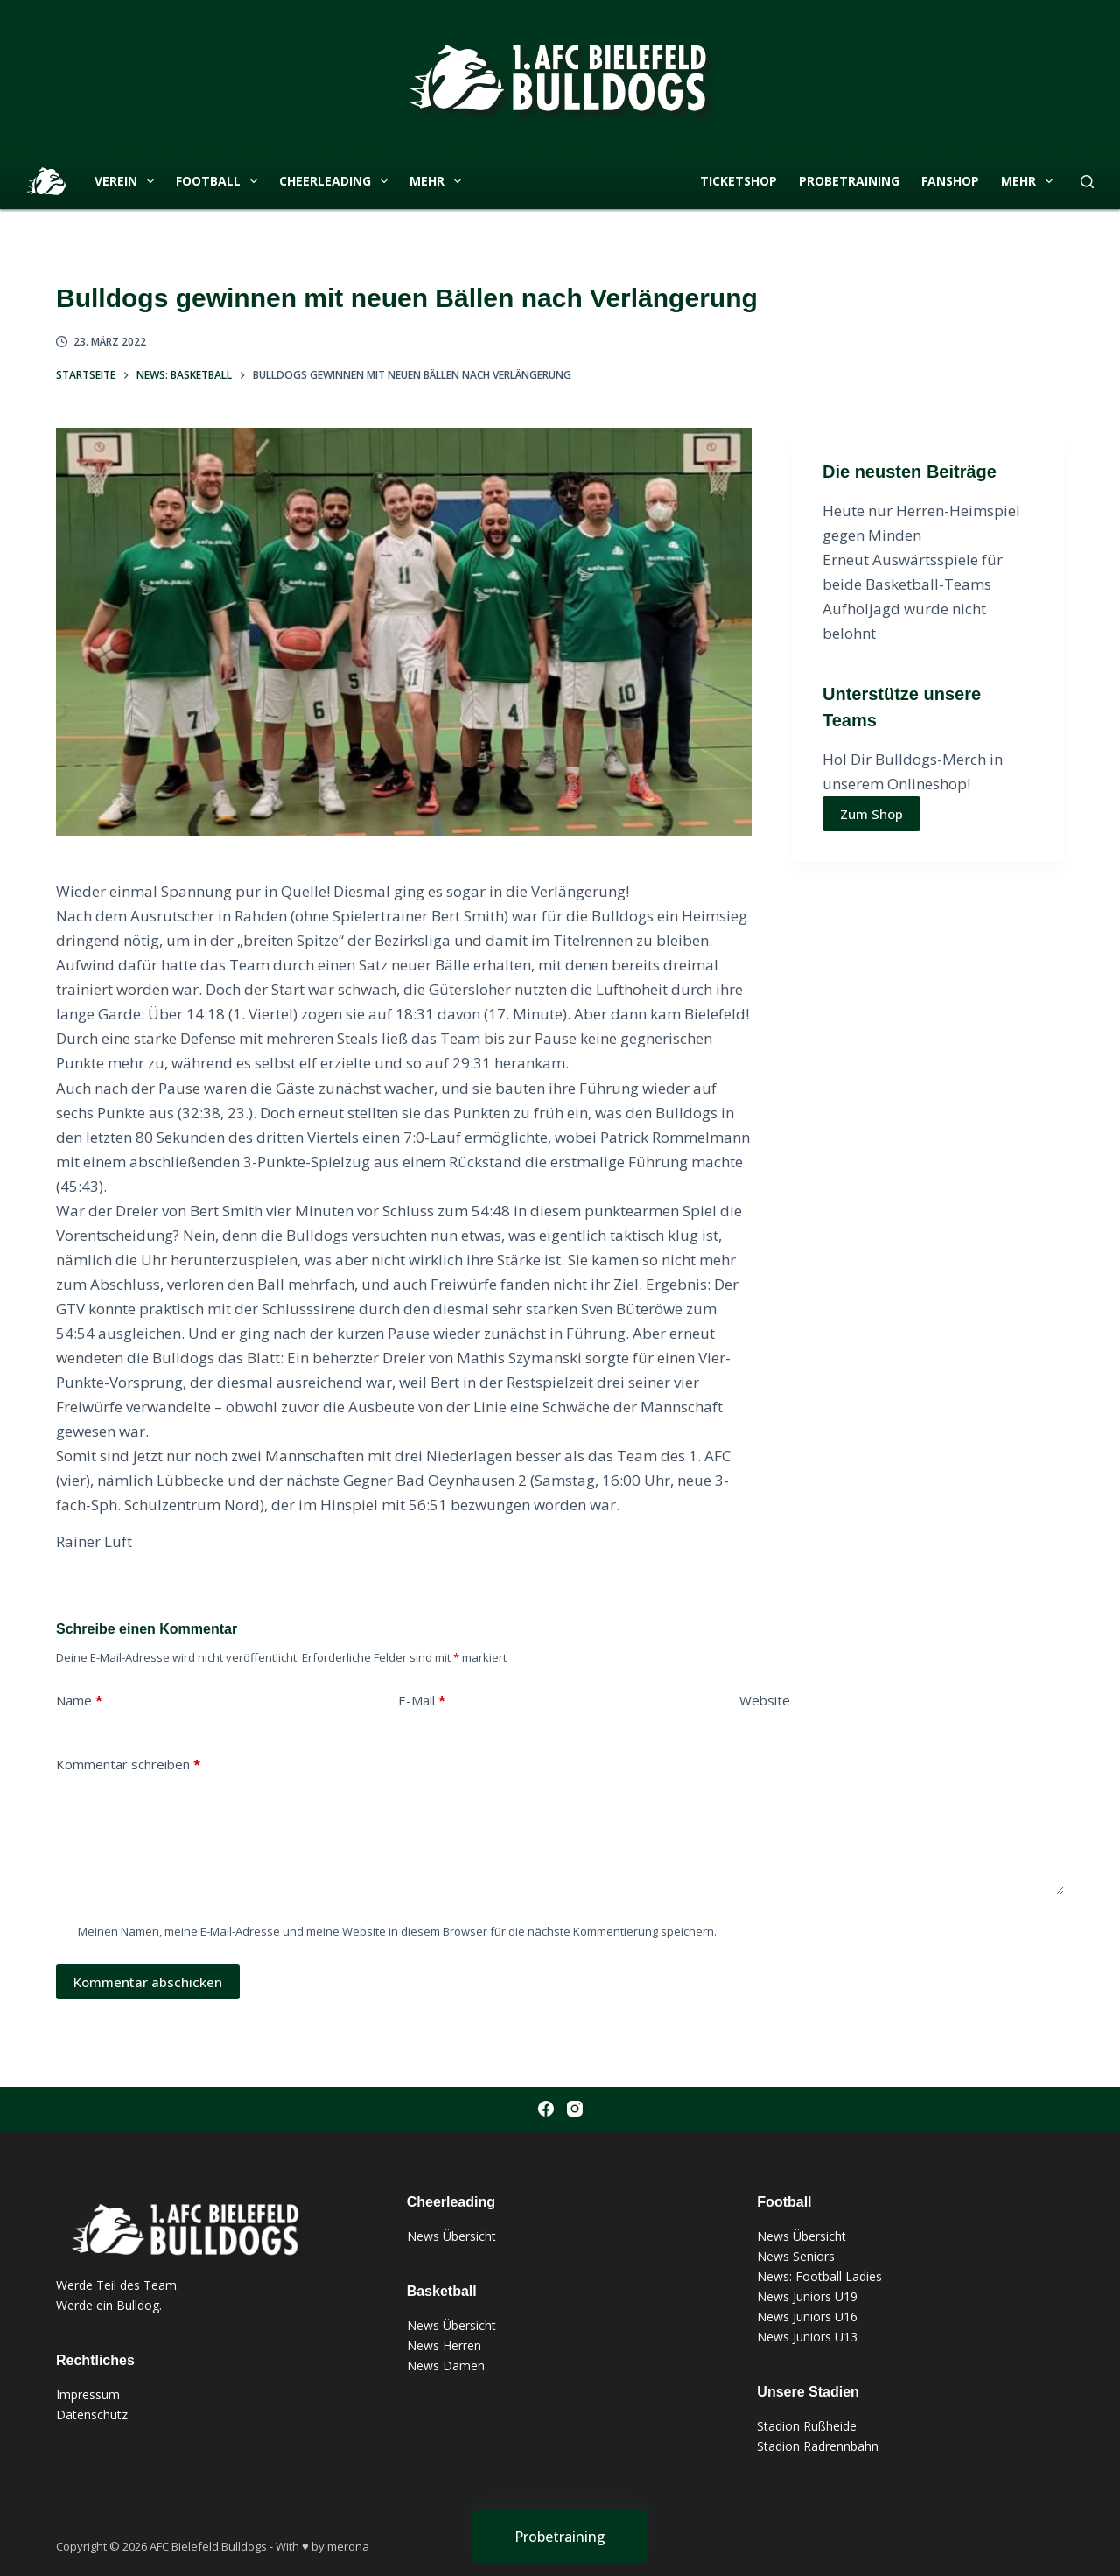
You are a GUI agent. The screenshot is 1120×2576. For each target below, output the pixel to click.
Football (220, 181)
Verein (127, 181)
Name (79, 1701)
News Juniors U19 (807, 2296)
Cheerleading (337, 181)
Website (764, 1700)
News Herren (444, 2345)
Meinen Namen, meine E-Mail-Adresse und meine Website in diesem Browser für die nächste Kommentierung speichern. (397, 1931)
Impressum (88, 2394)
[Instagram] (575, 2109)
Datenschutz (92, 2414)
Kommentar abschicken (148, 1982)
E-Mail (421, 1701)
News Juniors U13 (807, 2336)
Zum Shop (871, 813)
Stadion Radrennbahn (817, 2446)
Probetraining (849, 180)
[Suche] (1087, 181)
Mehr (439, 181)
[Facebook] (546, 2109)
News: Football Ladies (819, 2276)
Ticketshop (738, 180)
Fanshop (950, 180)
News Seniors (796, 2256)
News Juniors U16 (807, 2316)
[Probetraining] (560, 2536)
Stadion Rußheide (807, 2426)
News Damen (446, 2365)
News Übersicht (451, 2236)
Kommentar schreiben (128, 1764)
